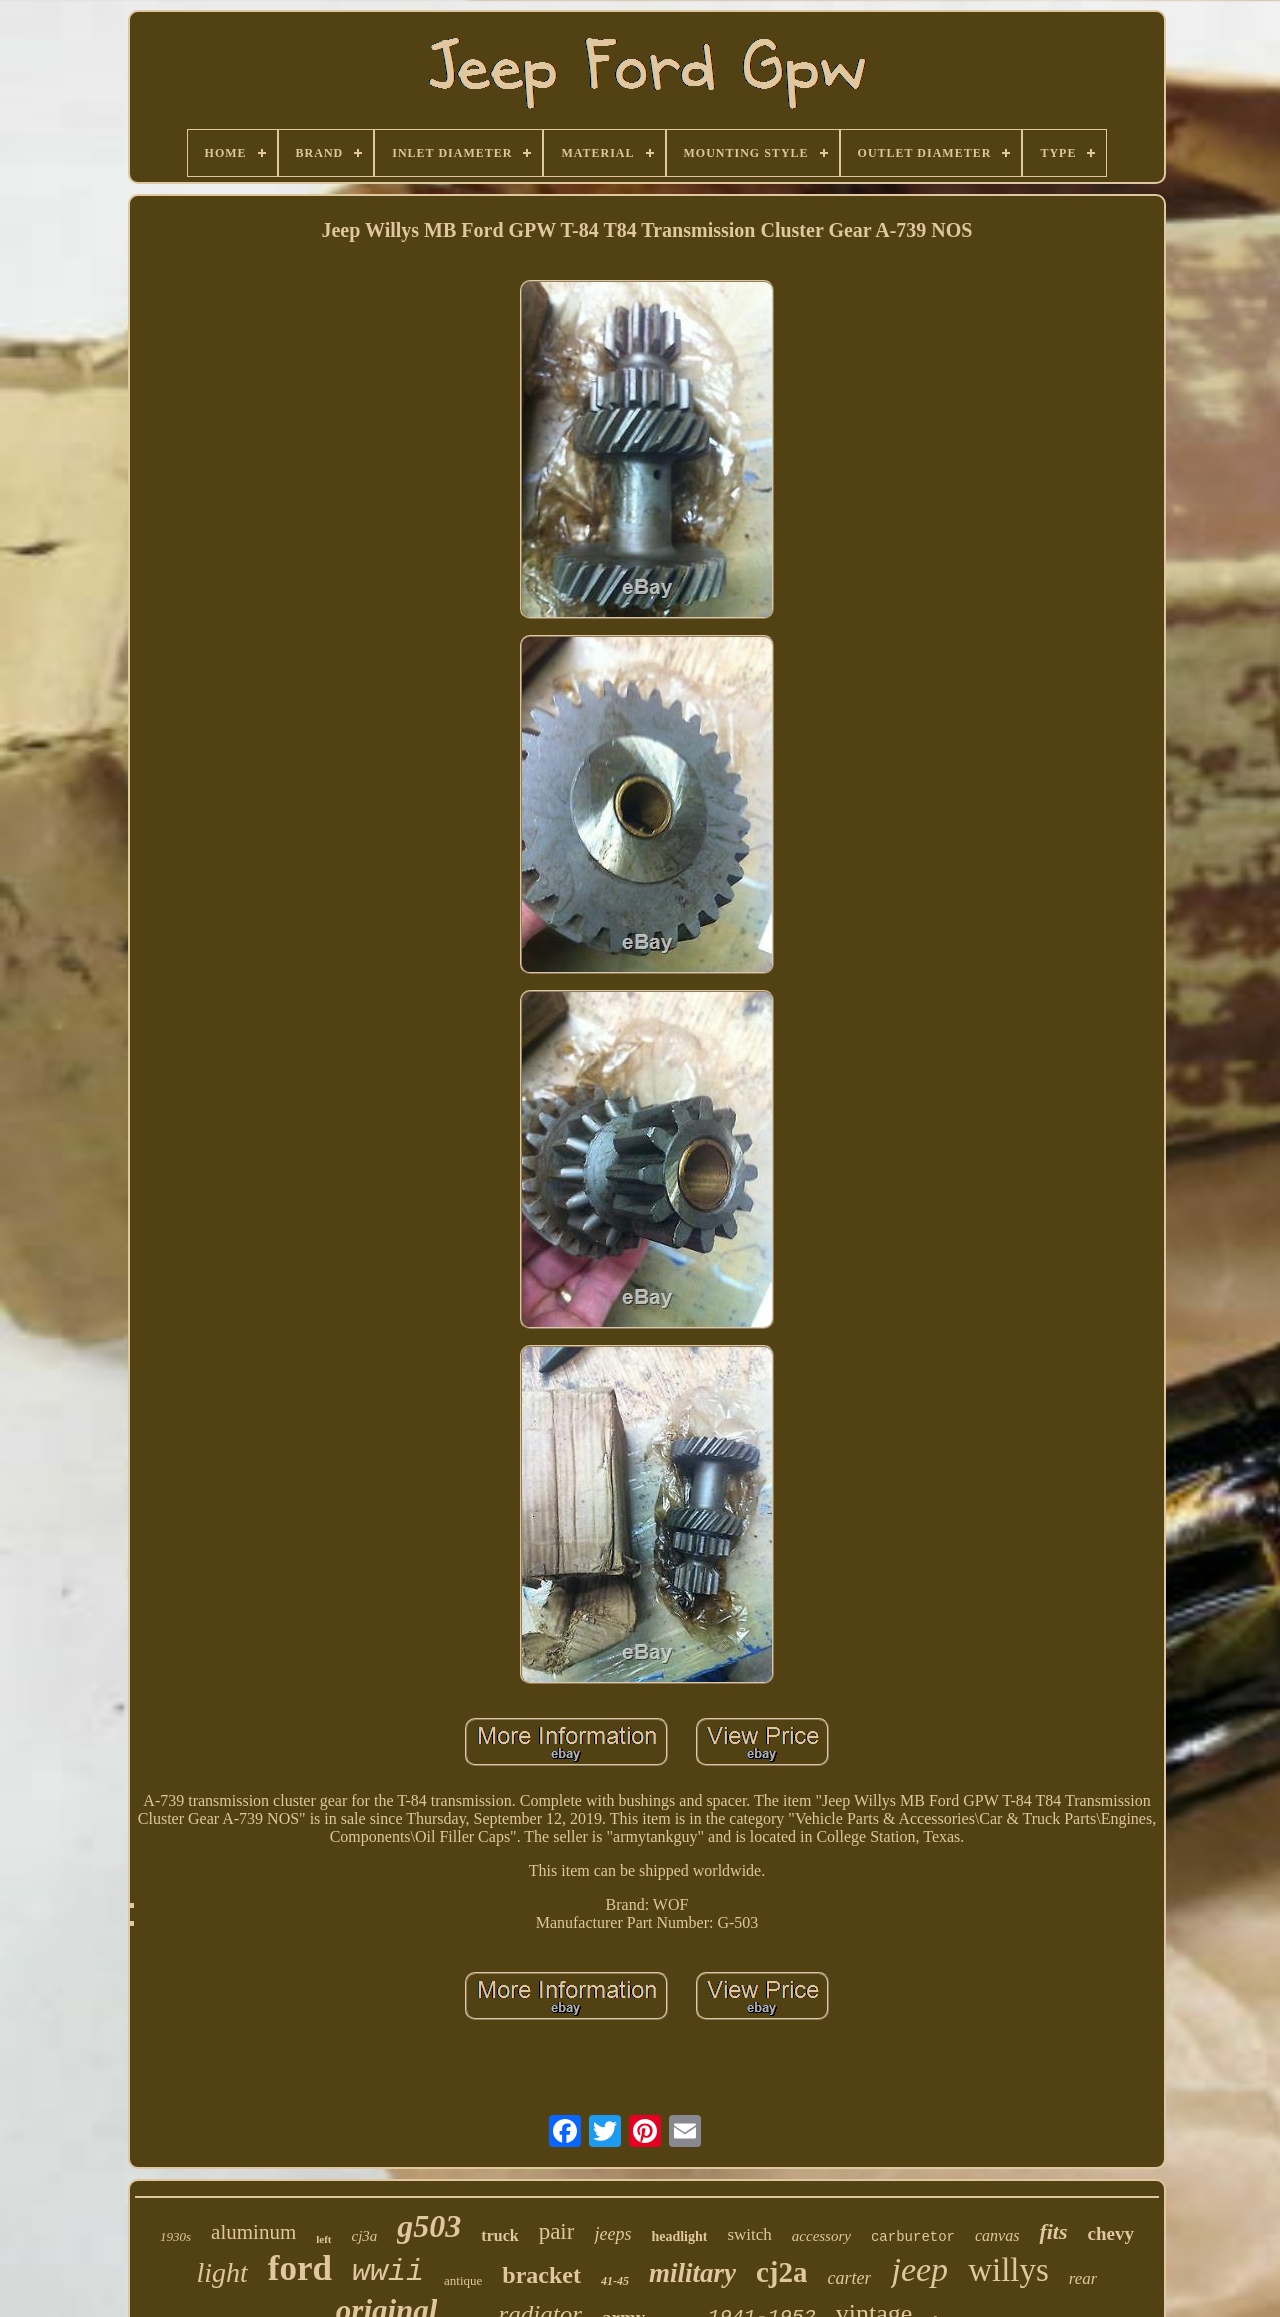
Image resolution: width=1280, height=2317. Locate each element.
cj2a (782, 2272)
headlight (679, 2236)
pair (557, 2231)
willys (1008, 2270)
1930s (175, 2236)
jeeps (612, 2234)
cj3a (365, 2236)
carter (849, 2278)
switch (749, 2234)
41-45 (615, 2281)
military (692, 2273)
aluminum (253, 2232)
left (323, 2239)
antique (463, 2280)
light (222, 2272)
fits (1053, 2231)
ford (300, 2268)
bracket (541, 2275)
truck (499, 2235)
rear (1083, 2278)
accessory (821, 2236)
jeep (919, 2269)
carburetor (913, 2237)
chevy (1111, 2233)
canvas (997, 2235)
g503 (429, 2226)
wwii (388, 2272)
